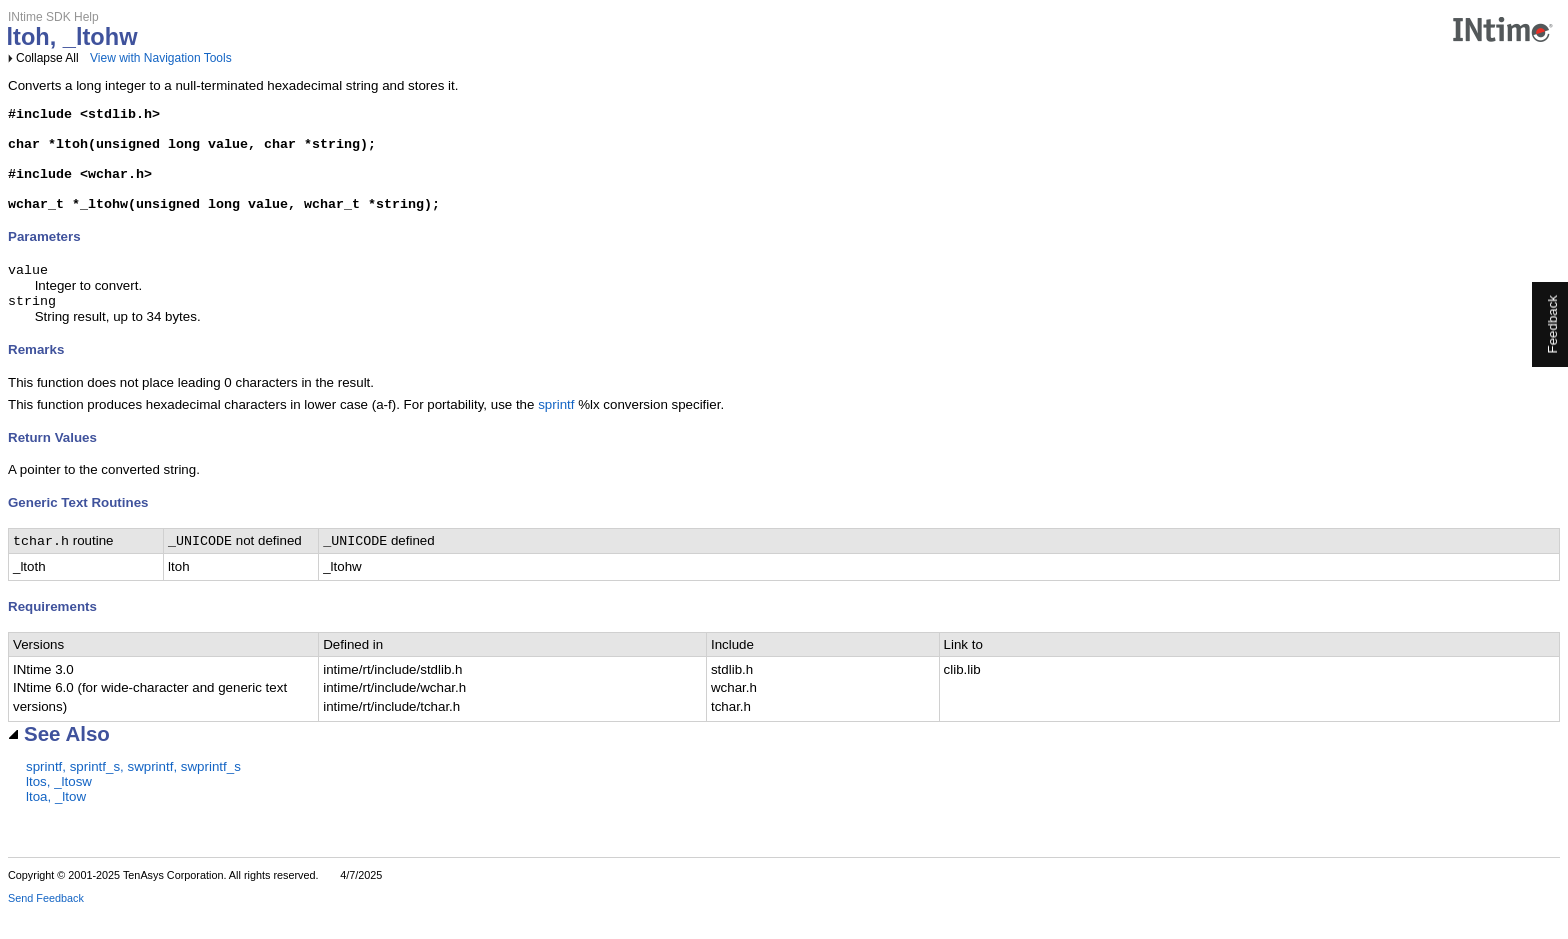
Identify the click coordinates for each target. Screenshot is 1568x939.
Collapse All (47, 58)
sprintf (556, 429)
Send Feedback (46, 925)
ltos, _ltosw (59, 808)
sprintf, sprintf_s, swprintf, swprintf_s (133, 793)
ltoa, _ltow (56, 823)
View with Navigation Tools (161, 58)
